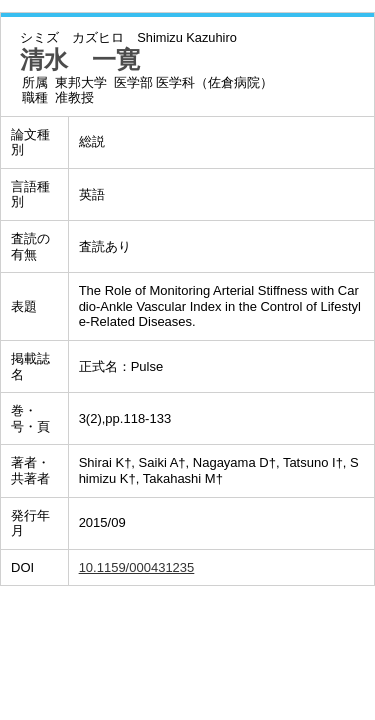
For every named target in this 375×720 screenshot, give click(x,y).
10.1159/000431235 (137, 567)
